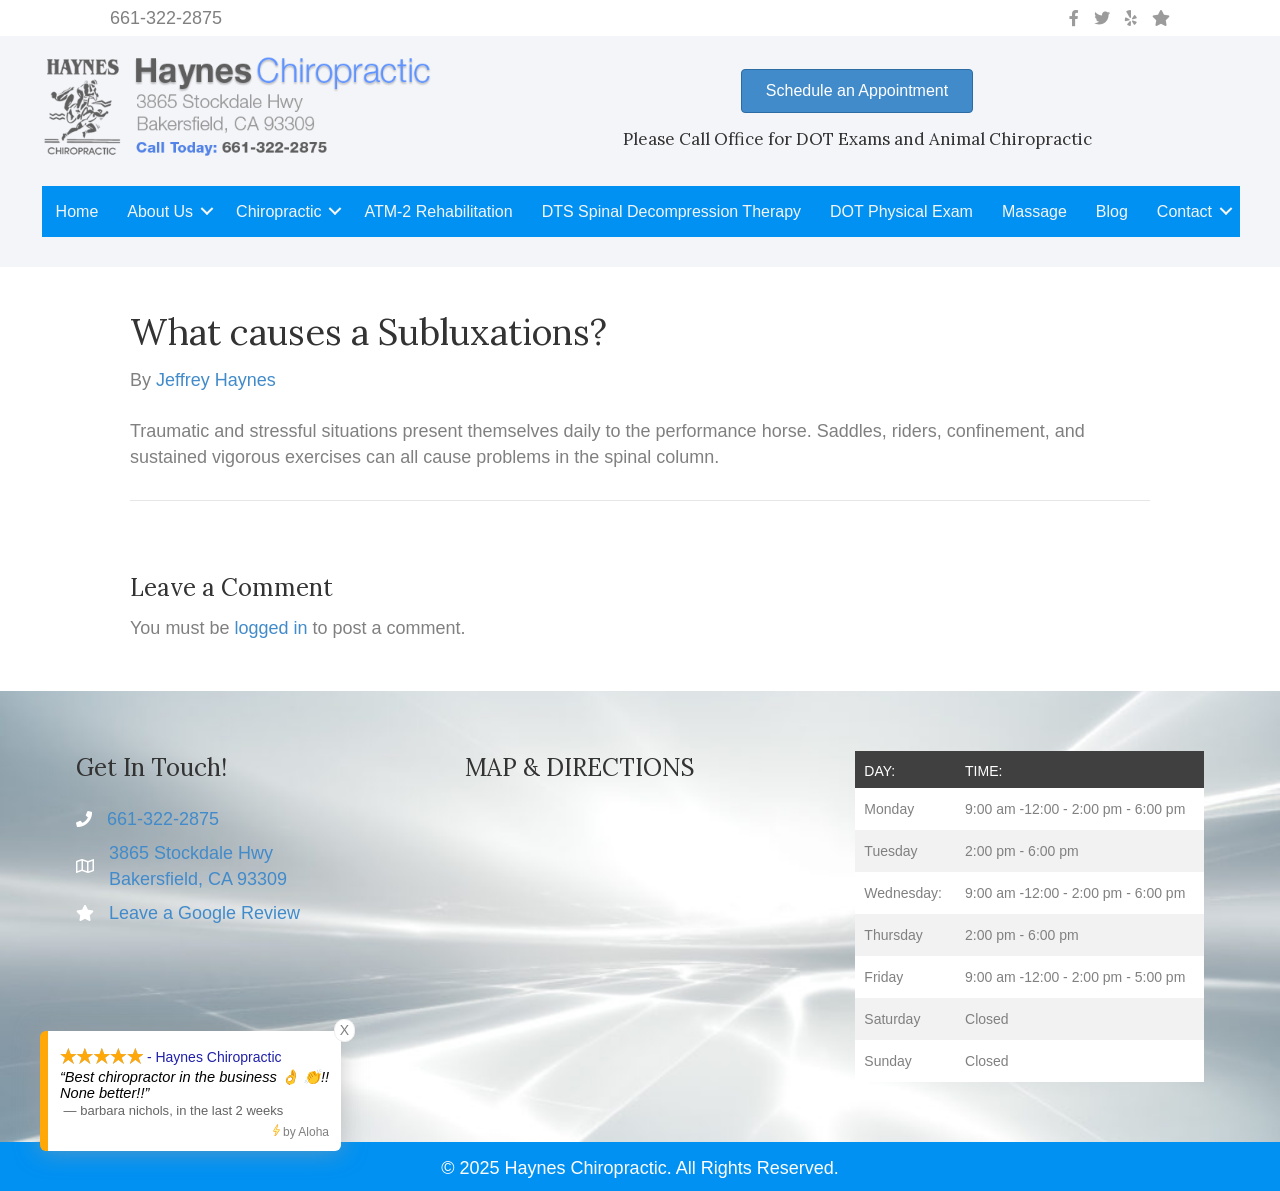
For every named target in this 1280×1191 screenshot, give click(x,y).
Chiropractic (278, 211)
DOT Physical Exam (901, 211)
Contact (1184, 211)
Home (77, 211)
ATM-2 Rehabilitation (438, 211)
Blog (1112, 211)
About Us (160, 211)
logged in (270, 628)
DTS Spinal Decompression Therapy (671, 211)
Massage (1034, 211)
